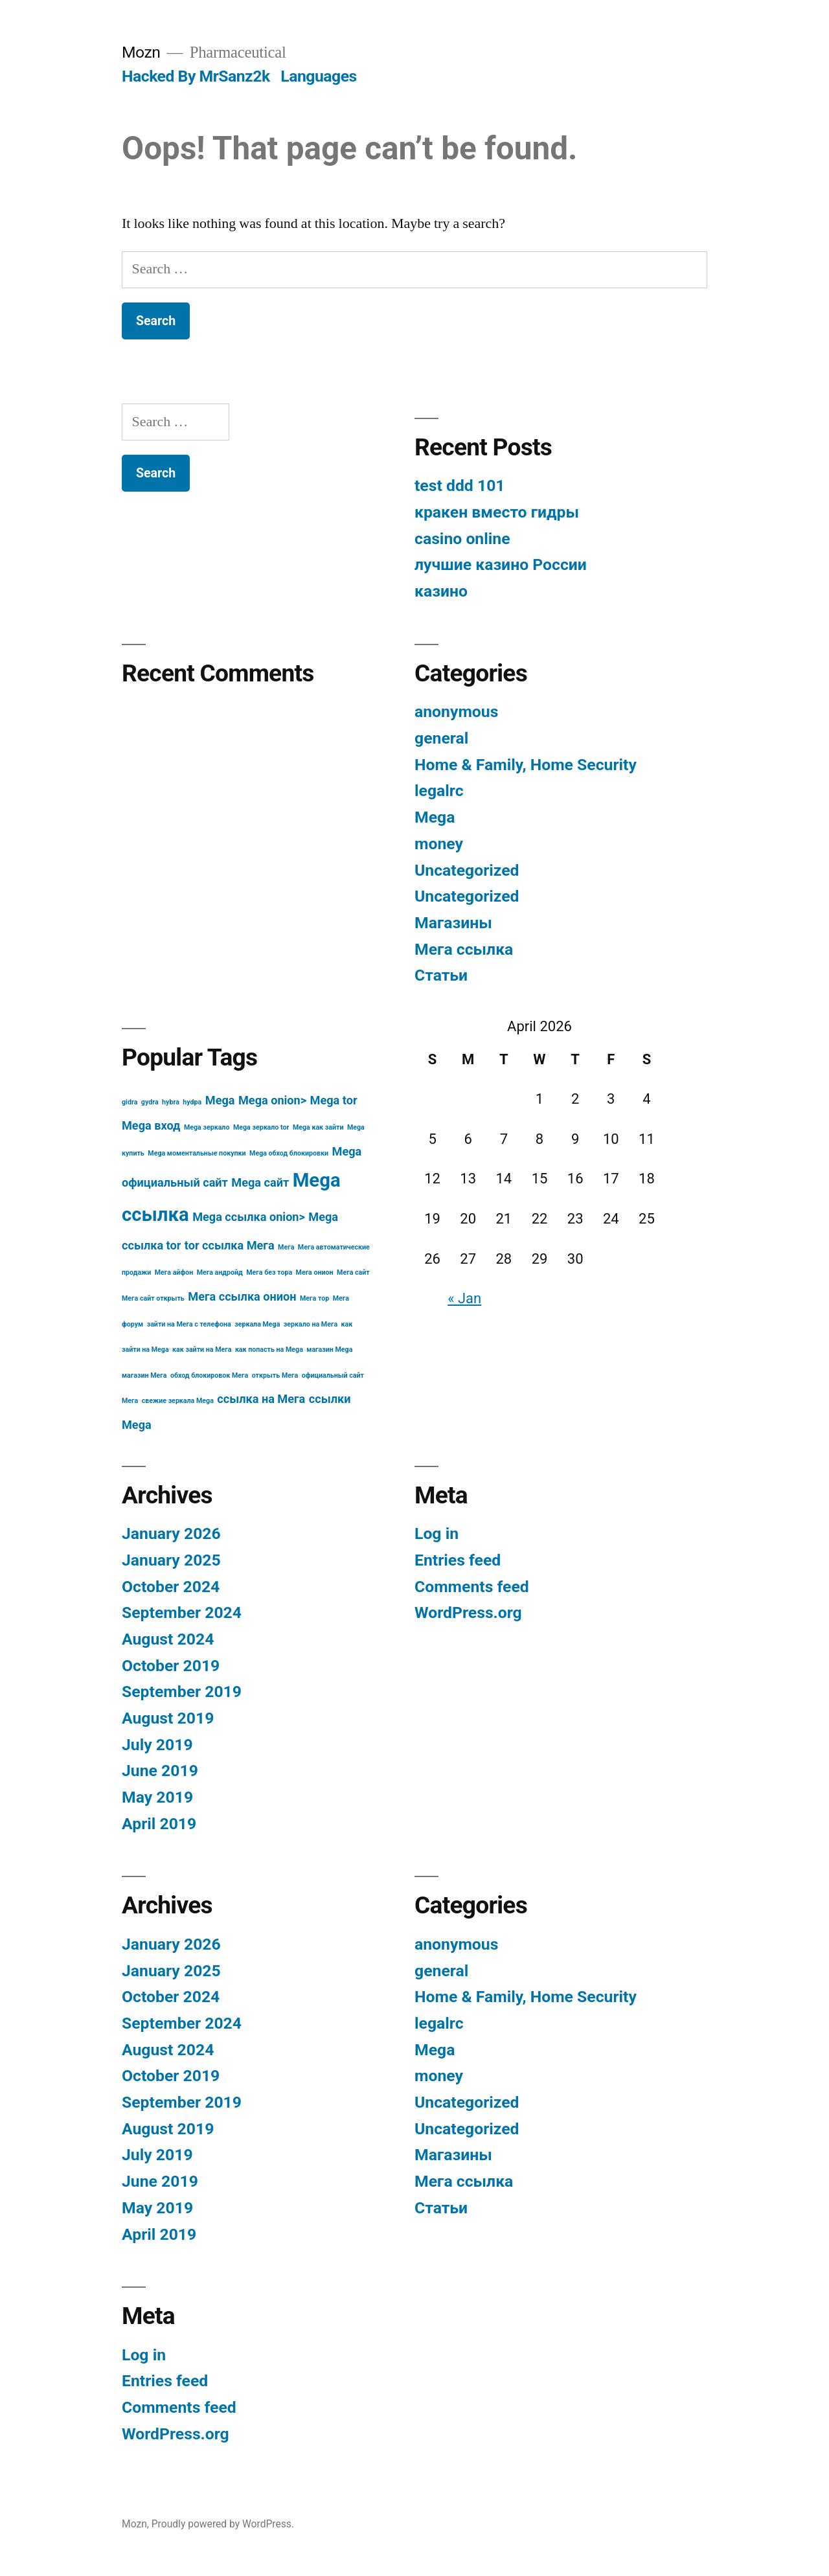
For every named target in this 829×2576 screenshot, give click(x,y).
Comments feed (471, 1586)
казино (441, 591)
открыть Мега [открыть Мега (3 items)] (275, 1375)
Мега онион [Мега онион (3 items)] (315, 1272)
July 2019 (157, 1744)
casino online (462, 538)
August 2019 (168, 1718)
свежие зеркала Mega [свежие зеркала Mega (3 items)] (178, 1400)
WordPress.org (468, 1612)
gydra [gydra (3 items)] (150, 1102)
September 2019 (182, 1691)
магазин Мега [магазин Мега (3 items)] (144, 1375)
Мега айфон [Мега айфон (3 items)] (174, 1272)
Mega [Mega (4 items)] (220, 1100)
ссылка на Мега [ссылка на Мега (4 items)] (261, 1399)
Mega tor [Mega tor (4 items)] (334, 1100)
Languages (318, 76)
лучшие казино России (500, 564)
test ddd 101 (459, 485)
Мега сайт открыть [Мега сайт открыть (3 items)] (153, 1298)
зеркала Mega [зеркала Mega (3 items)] (257, 1324)
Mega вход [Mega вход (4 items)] (151, 1125)
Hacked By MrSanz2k (196, 76)
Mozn (141, 52)
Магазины (453, 922)
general (441, 738)
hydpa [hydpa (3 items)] (192, 1102)
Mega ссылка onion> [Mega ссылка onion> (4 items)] (248, 1217)
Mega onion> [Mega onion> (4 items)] (272, 1100)
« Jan (464, 1298)
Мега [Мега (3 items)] (286, 1247)
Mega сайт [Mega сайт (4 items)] (260, 1182)
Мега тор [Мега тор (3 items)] (314, 1298)
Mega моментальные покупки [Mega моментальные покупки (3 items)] (196, 1153)
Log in (436, 1533)
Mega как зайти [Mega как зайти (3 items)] (318, 1127)
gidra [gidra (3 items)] (129, 1102)
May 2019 (157, 1797)
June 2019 (160, 1770)
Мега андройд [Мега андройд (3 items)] (220, 1272)
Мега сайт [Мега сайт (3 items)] (353, 1272)
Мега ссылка (463, 949)
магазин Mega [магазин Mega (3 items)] (329, 1349)
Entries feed (457, 1560)
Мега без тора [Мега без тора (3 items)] (269, 1272)
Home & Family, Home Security (525, 764)
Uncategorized (466, 870)
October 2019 (171, 1665)
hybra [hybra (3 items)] (170, 1102)
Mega (434, 817)
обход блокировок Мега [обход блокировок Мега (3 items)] (209, 1375)
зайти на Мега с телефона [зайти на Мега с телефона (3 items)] (189, 1324)
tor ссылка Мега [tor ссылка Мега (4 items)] (230, 1245)
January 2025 (171, 1560)
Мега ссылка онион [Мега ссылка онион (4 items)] (242, 1296)
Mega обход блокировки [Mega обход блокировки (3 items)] (288, 1153)
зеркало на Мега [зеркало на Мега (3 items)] (310, 1324)
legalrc (439, 790)
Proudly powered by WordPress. (223, 2524)
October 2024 (171, 1586)
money (438, 843)
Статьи (441, 975)
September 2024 (182, 1612)
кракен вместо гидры (496, 512)
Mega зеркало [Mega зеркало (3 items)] (207, 1127)
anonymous (456, 711)
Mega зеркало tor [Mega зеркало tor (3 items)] (261, 1127)
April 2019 (159, 1823)
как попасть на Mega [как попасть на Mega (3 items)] (269, 1349)
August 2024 (168, 1639)
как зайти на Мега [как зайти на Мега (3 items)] (201, 1349)
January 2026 (171, 1533)
